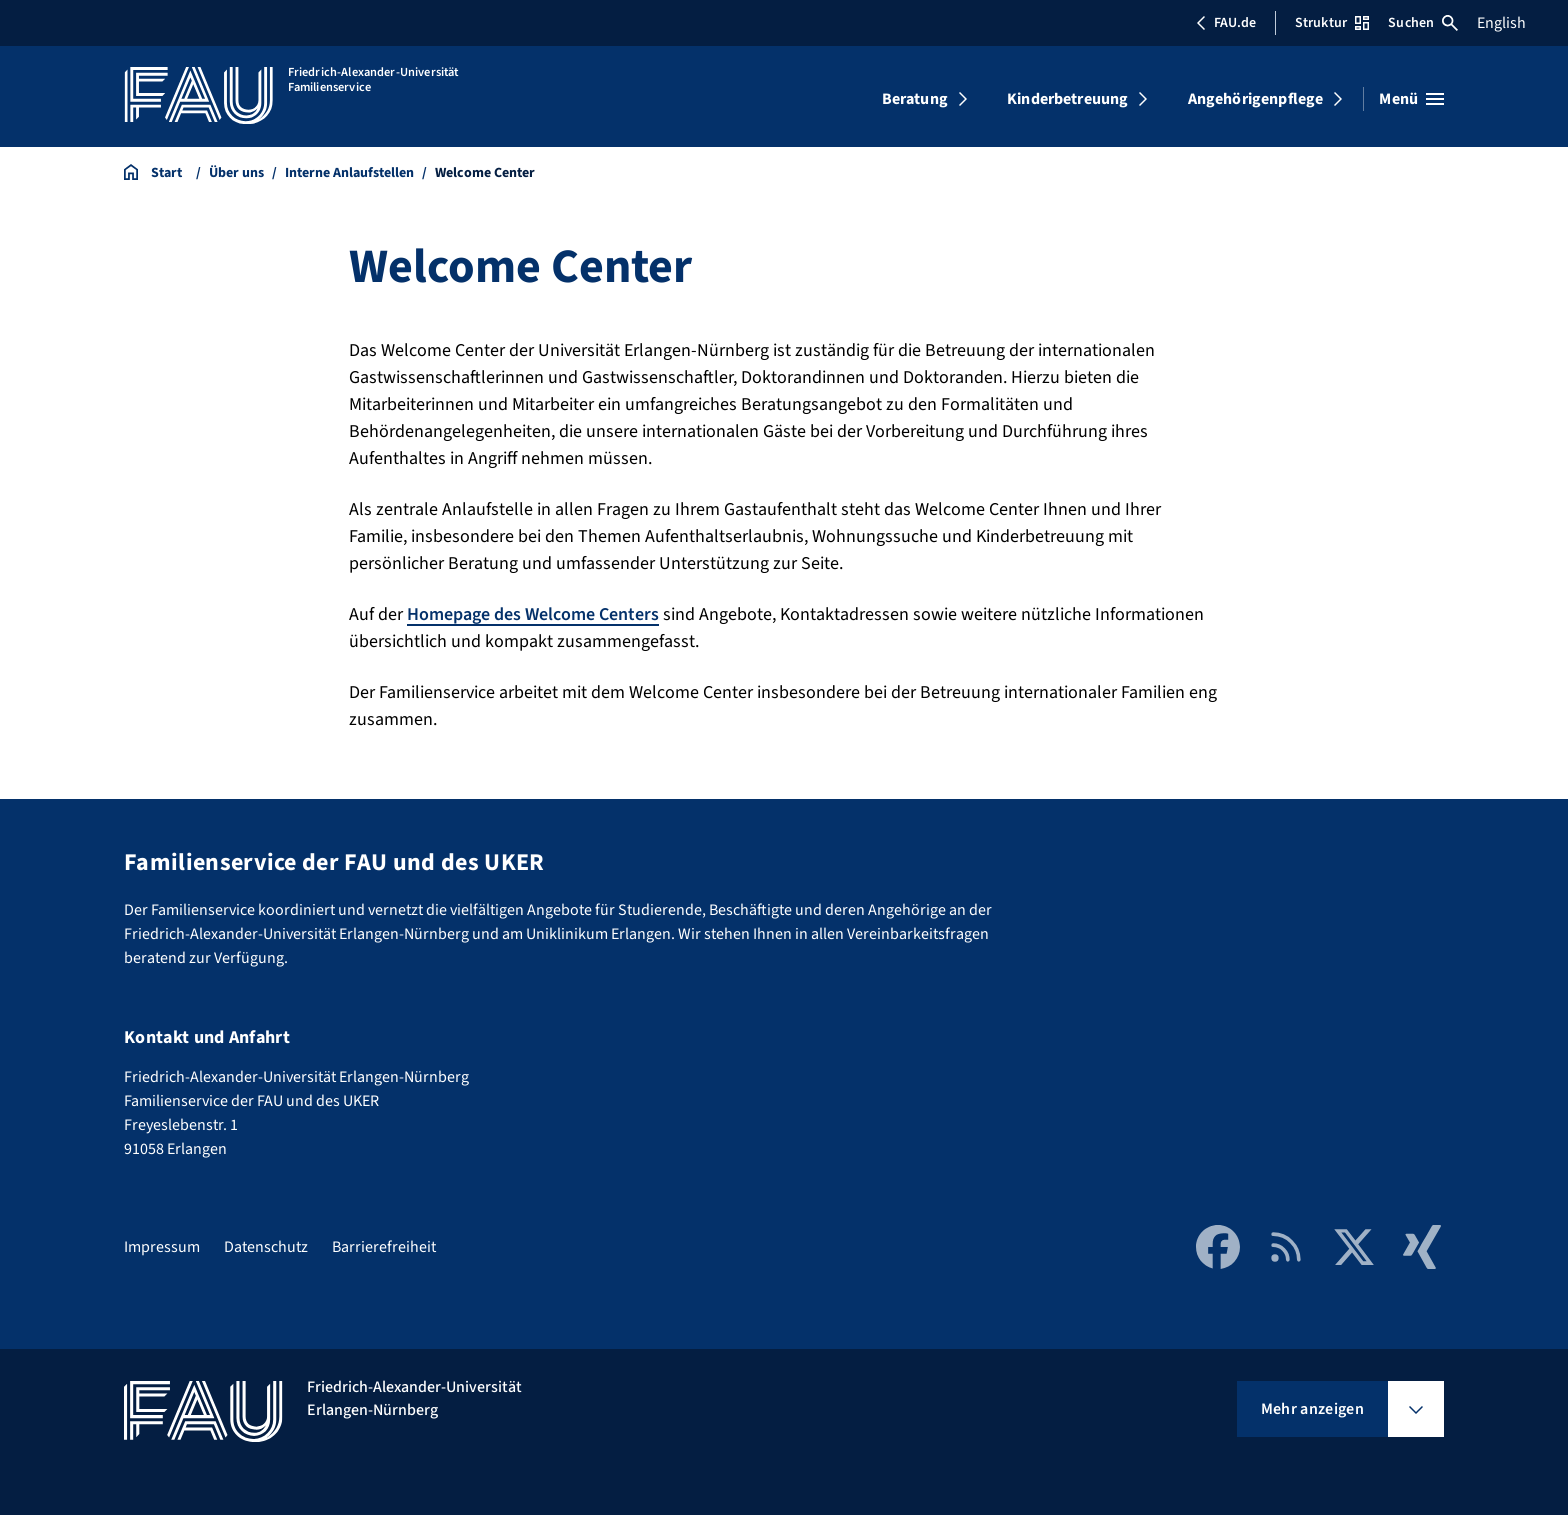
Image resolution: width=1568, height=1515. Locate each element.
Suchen (1423, 23)
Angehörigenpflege (1256, 99)
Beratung (915, 99)
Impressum (162, 1247)
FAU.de (1226, 23)
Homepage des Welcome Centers (533, 614)
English (1501, 23)
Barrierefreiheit (384, 1247)
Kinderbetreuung (1067, 99)
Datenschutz (266, 1247)
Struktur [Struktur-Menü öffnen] (1332, 23)
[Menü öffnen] (1411, 99)
